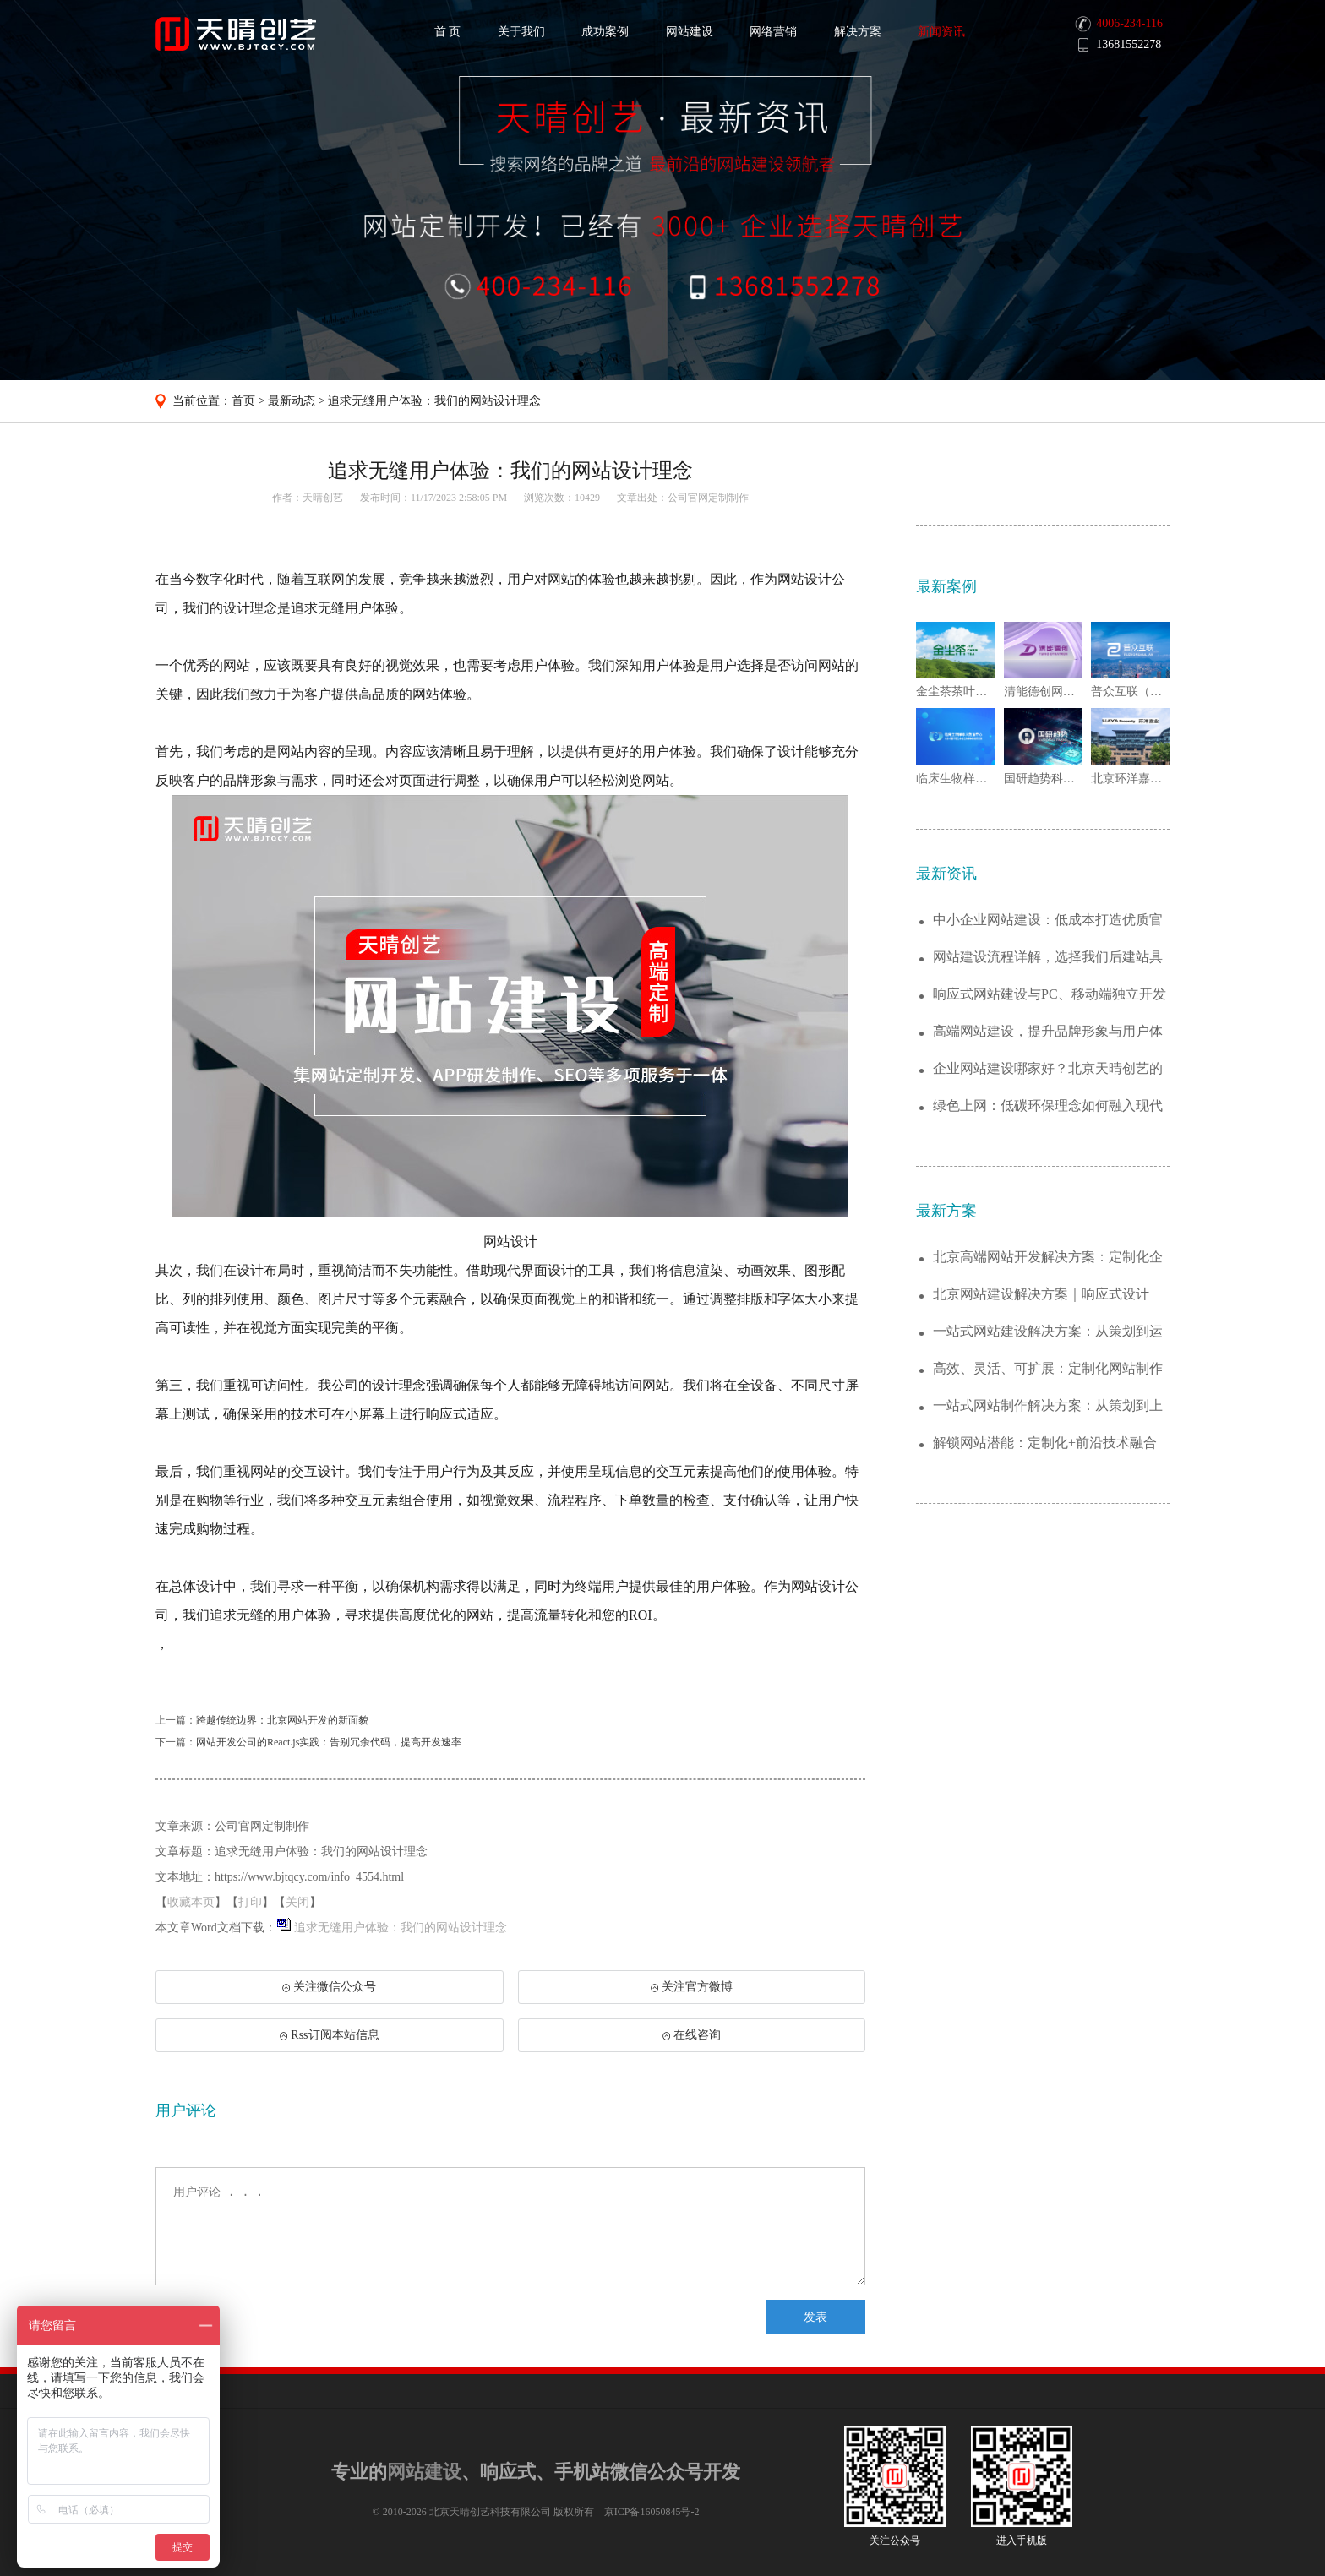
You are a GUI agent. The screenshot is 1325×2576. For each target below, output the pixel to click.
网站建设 (689, 31)
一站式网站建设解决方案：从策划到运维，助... (1048, 1332)
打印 (250, 1902)
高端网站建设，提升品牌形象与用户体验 (1048, 1032)
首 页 (447, 31)
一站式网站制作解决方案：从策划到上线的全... (1048, 1406)
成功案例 (605, 31)
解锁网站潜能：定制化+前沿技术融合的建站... (1045, 1443)
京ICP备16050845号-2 (652, 2512)
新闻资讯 (941, 31)
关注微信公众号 (329, 1992)
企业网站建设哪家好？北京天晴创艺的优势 (1048, 1069)
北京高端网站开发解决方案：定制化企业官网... (1048, 1258)
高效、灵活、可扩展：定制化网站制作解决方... (1048, 1369)
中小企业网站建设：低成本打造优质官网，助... (1048, 920)
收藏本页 (191, 1902)
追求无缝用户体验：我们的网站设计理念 (434, 401)
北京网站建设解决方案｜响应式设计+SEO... (1041, 1295)
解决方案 (857, 31)
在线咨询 (691, 2035)
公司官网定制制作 (708, 498)
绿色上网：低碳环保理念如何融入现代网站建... (1048, 1106)
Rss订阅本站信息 (329, 2035)
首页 (243, 401)
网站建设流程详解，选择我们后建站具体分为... (1048, 958)
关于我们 (521, 31)
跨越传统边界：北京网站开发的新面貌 (282, 1720)
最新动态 (291, 401)
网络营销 (773, 31)
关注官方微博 (692, 1986)
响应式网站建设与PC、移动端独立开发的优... (1049, 995)
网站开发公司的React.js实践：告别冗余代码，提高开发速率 (328, 1742)
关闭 (297, 1902)
